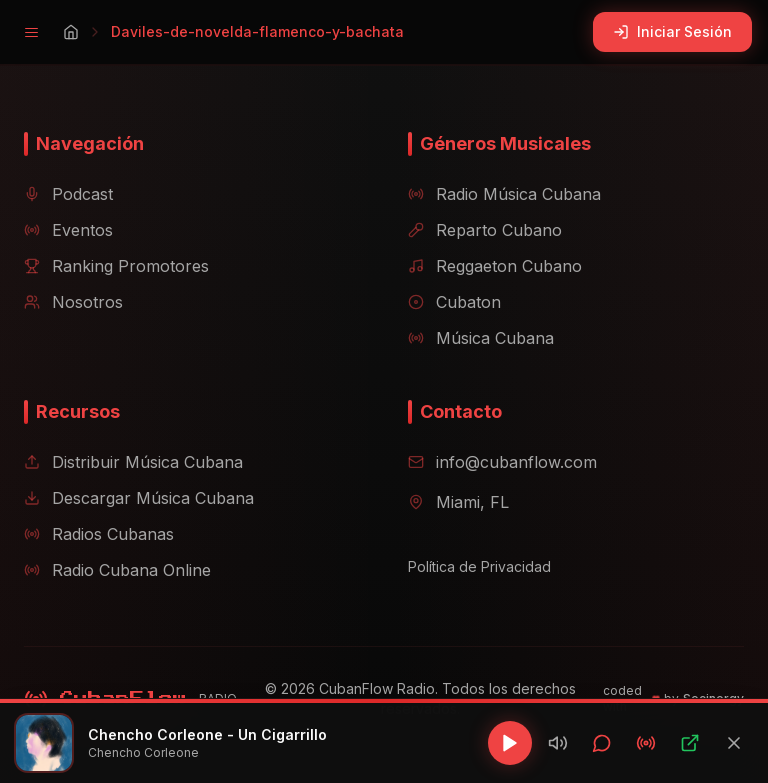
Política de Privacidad (479, 566)
